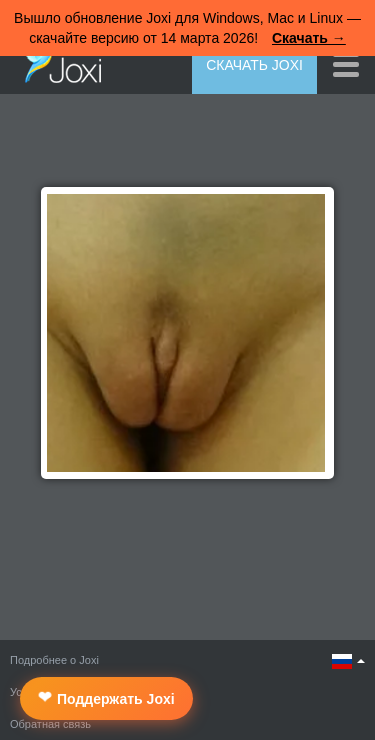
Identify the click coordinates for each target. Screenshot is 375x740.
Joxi (58, 63)
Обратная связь (50, 724)
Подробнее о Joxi (54, 660)
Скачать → (309, 38)
